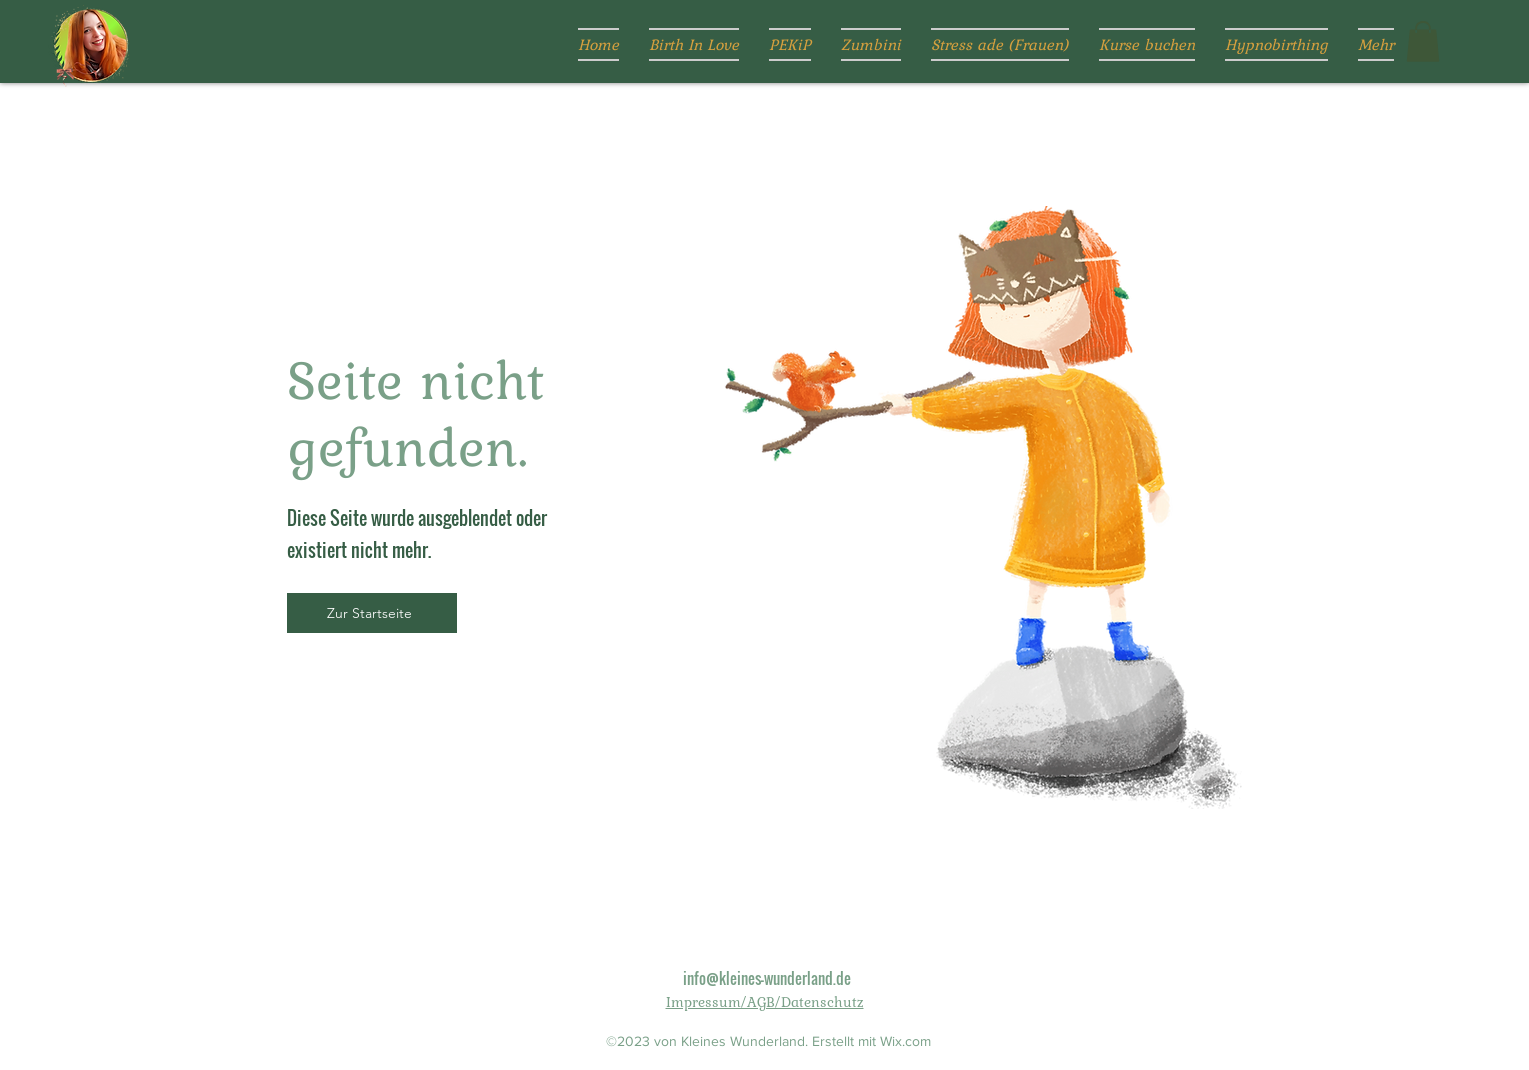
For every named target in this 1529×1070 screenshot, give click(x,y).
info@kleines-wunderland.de (767, 978)
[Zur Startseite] (372, 613)
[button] (1423, 41)
